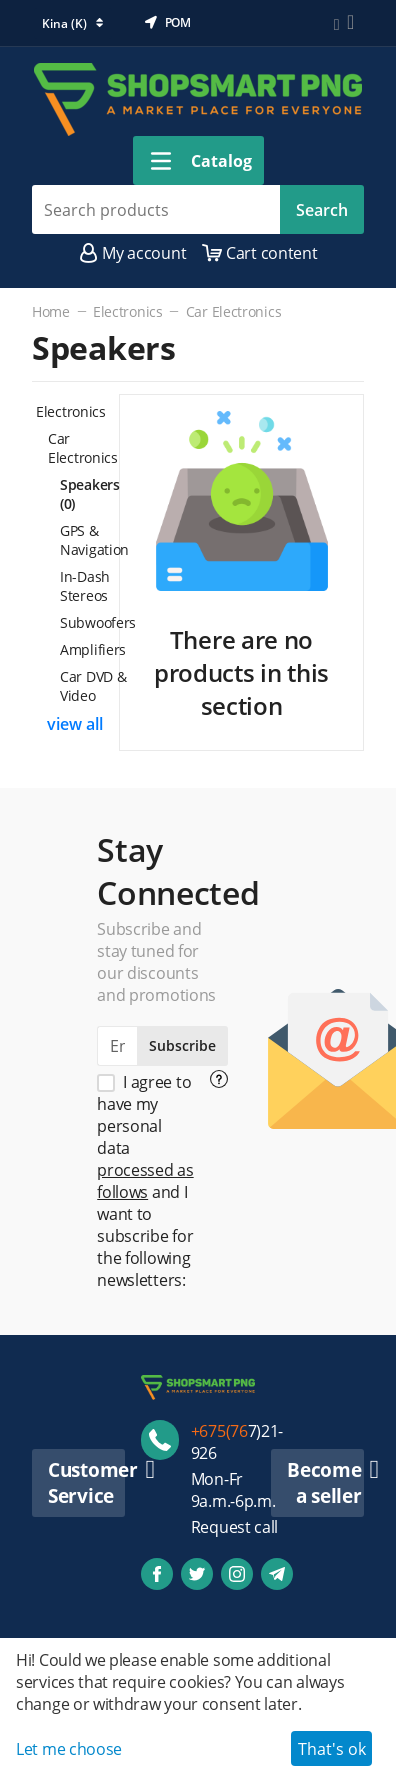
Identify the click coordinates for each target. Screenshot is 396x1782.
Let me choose (69, 1749)
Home (51, 311)
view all (75, 724)
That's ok (332, 1749)
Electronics (128, 311)
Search (322, 210)
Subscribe (182, 1045)
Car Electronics (234, 311)
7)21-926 (237, 1442)
